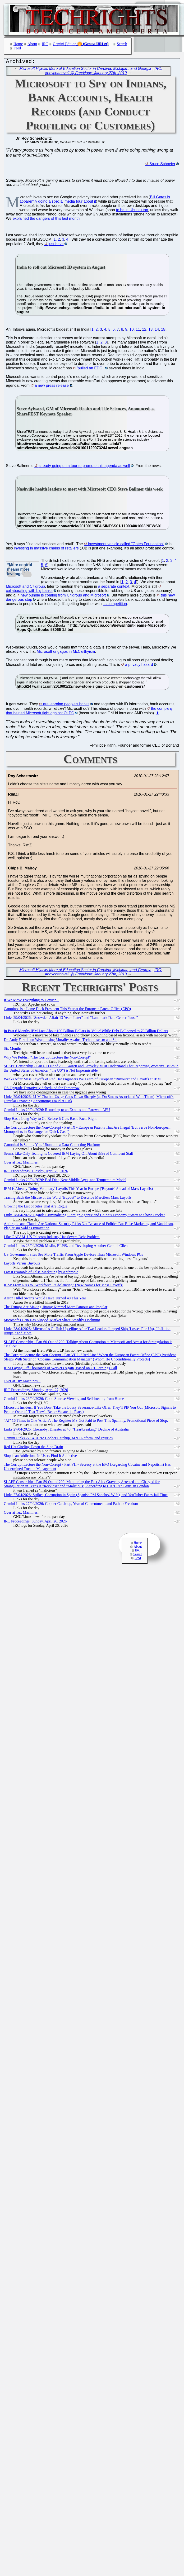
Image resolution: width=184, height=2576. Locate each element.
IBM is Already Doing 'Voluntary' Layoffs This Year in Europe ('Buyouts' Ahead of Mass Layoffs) (78, 1190)
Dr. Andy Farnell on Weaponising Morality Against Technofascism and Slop (62, 1041)
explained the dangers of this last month (46, 220)
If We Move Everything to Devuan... (31, 1001)
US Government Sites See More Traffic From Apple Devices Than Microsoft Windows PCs (73, 1256)
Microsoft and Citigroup (25, 588)
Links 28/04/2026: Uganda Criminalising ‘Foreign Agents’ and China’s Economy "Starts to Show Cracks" (84, 1216)
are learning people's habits (66, 705)
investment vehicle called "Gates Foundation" (126, 545)
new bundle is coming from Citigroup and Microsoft (63, 596)
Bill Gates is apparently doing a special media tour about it (94, 200)
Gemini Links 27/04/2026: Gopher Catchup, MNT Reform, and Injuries (58, 1439)
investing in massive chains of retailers (46, 549)
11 (138, 331)
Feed (17, 48)
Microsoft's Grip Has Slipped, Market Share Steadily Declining (52, 1321)
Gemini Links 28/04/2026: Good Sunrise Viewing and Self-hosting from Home (64, 1400)
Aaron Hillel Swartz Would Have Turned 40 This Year (45, 1299)
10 (131, 331)
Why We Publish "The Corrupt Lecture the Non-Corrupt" (47, 1058)
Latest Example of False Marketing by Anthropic (41, 1273)
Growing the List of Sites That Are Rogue (35, 1207)
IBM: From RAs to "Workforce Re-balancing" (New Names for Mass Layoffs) (63, 1286)
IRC (45, 44)
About (32, 44)
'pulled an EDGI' (90, 369)
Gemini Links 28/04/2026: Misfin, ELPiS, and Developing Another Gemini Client (66, 1247)
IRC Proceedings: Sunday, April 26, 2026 (35, 1522)
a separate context (113, 588)
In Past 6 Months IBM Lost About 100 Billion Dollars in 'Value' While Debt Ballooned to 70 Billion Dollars (86, 1032)
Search (122, 44)
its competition (115, 605)
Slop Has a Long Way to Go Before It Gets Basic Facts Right (50, 1120)
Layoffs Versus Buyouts (22, 1264)
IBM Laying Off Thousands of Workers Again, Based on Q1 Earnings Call (60, 1369)
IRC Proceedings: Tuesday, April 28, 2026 (36, 1172)
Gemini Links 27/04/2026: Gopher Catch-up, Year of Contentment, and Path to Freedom (71, 1505)
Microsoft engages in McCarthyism (66, 653)
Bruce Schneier (162, 165)
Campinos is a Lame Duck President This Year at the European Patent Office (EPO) (67, 1010)
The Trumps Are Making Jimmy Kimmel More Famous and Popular (55, 1308)
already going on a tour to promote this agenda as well (84, 467)
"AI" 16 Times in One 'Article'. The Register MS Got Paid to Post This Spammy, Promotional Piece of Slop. (86, 1422)
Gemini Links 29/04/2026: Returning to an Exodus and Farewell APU (57, 1111)
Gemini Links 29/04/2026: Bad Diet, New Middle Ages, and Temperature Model (65, 1181)
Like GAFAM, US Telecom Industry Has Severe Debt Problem (52, 1238)
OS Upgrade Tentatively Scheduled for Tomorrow (41, 1089)
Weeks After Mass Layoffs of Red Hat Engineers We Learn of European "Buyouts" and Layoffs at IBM (82, 1080)
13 (150, 331)
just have (56, 245)
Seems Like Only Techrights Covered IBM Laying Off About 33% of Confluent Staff (68, 1155)
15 (163, 331)
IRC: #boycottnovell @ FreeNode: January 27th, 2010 (103, 72)
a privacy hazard (139, 666)
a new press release (52, 387)
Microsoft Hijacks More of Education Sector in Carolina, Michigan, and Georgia (85, 70)
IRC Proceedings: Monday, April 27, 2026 (36, 1391)
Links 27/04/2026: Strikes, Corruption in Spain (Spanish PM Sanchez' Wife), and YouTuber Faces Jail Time (86, 1496)
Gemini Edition (64, 44)
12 (144, 331)
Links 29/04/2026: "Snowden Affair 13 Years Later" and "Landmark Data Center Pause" (71, 1019)
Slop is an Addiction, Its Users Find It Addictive (40, 1457)
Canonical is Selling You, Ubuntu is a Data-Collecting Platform (52, 1146)
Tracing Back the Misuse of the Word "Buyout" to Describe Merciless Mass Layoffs (68, 1199)
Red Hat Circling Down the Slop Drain (33, 1448)
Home (18, 44)
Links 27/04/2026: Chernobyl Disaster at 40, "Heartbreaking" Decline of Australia (66, 1430)
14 (157, 331)
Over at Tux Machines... (22, 1163)
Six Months (12, 1050)
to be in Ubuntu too (132, 211)
